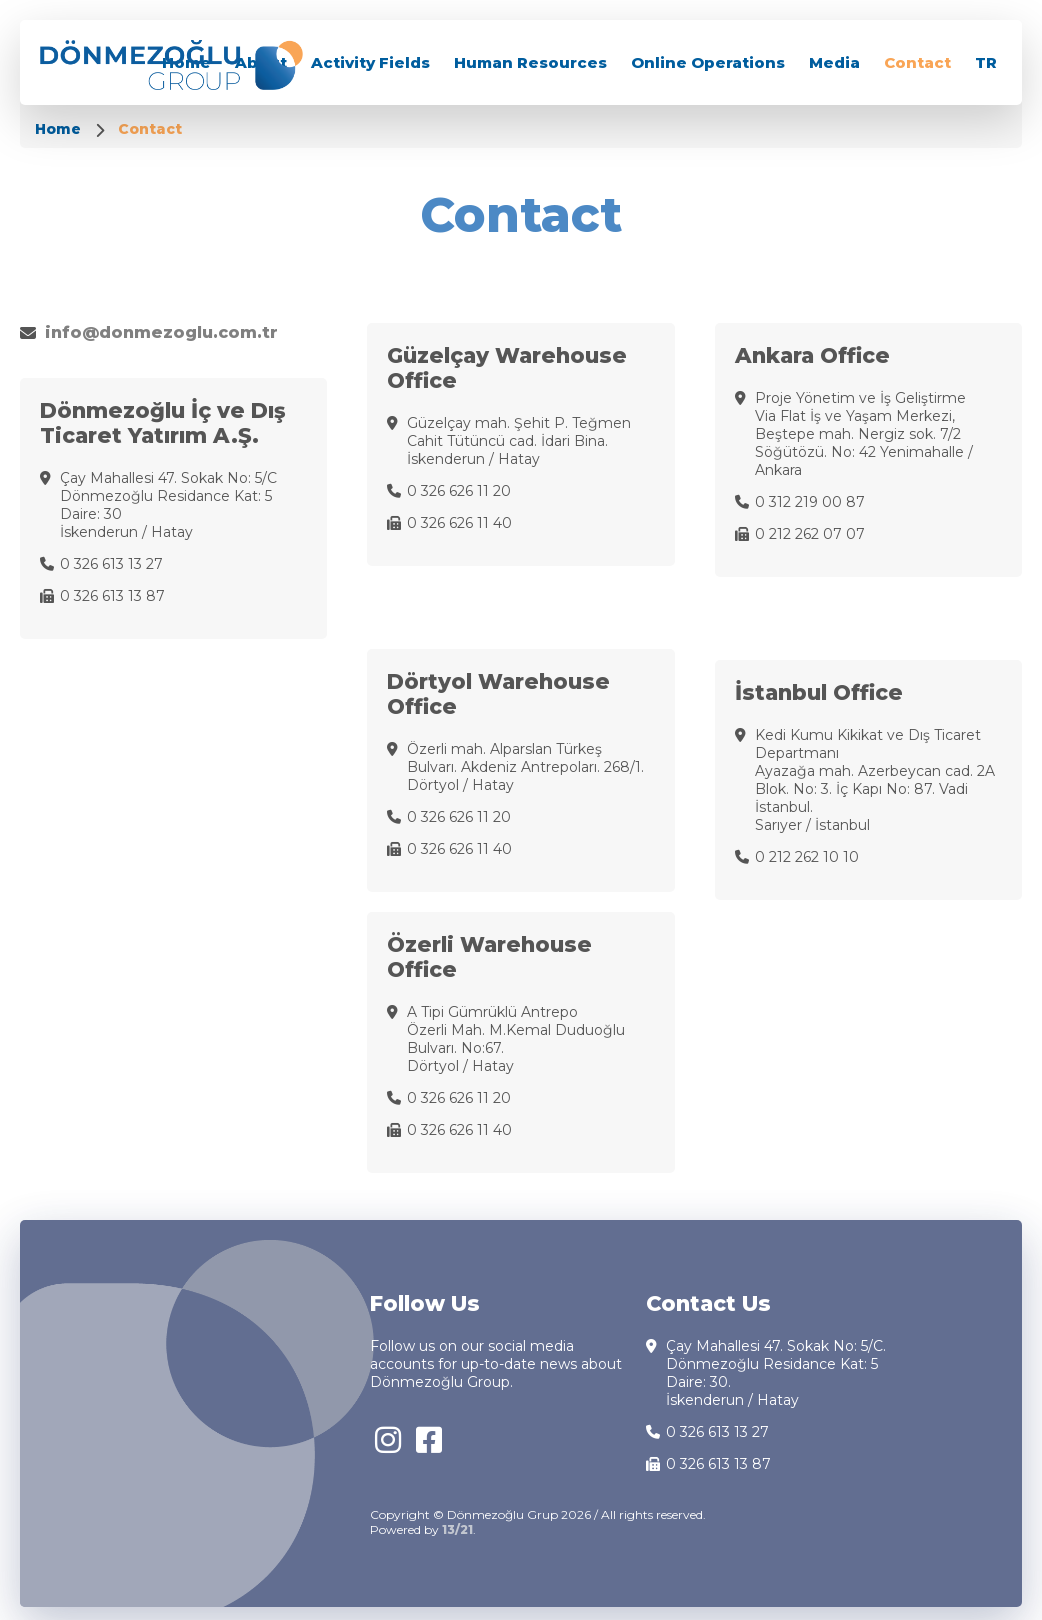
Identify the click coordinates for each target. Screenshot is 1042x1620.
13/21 (457, 1529)
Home (60, 129)
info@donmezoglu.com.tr (161, 332)
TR (986, 62)
